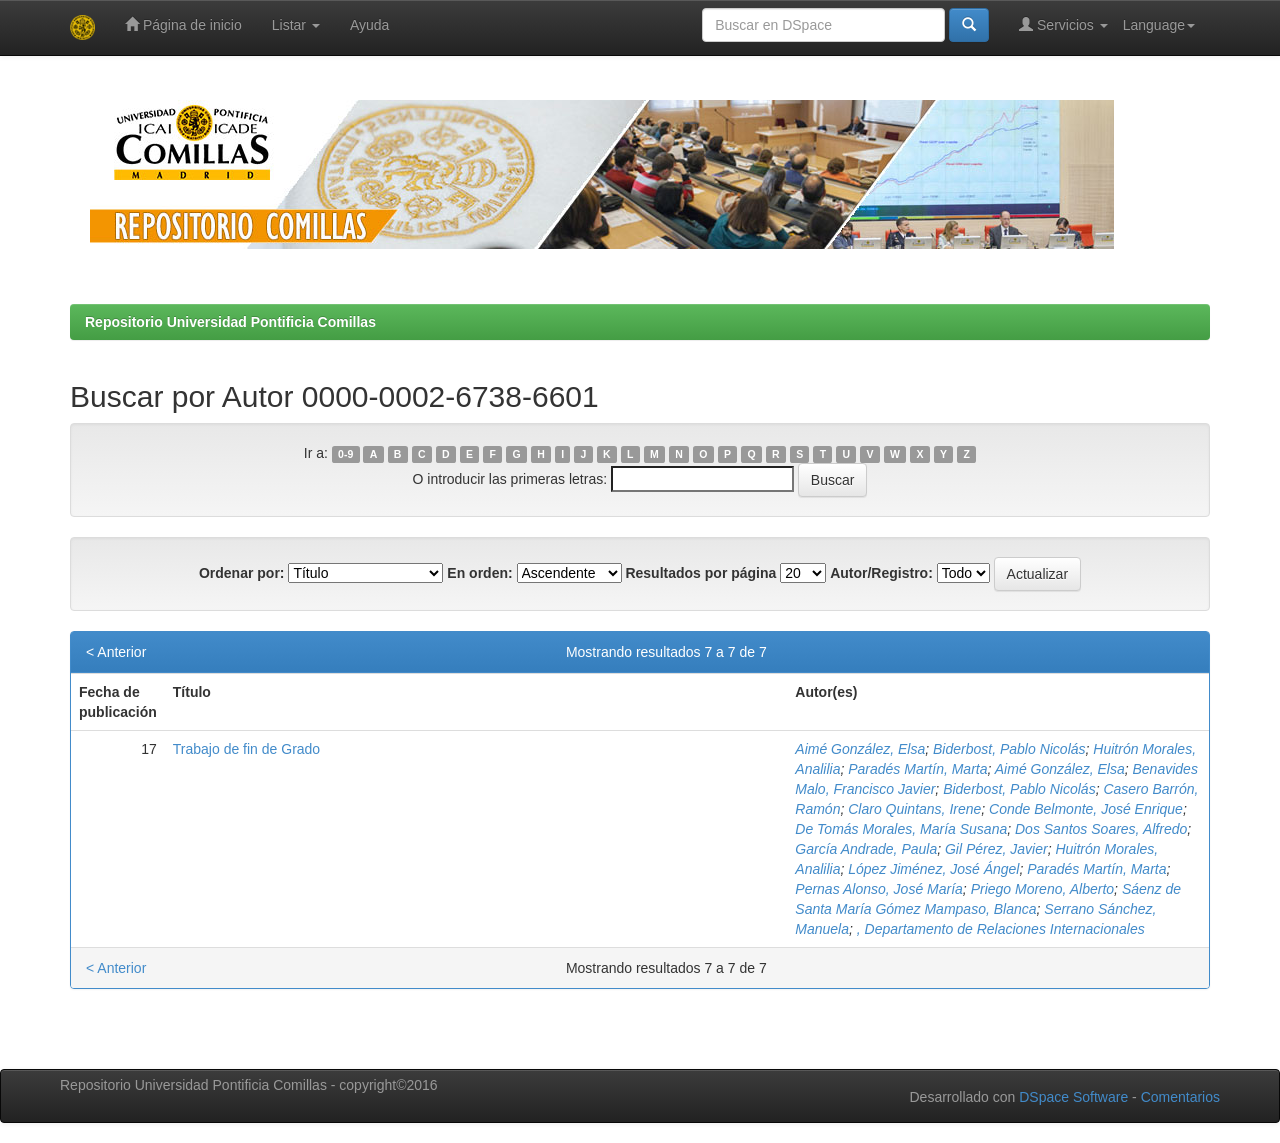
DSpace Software (1073, 1097)
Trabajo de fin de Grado (246, 749)
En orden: (479, 573)
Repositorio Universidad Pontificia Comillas (230, 322)
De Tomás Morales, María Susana (901, 829)
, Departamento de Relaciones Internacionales (1001, 929)
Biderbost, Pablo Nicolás (1009, 749)
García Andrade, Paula (866, 849)
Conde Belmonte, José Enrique (1086, 809)
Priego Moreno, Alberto (1042, 889)
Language (1159, 25)
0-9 (345, 454)
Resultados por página (700, 573)
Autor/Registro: (881, 573)
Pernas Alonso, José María (879, 889)
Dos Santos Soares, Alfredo (1101, 829)
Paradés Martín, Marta (917, 769)
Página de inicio (183, 24)
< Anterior (116, 652)
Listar (296, 25)
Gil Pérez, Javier (996, 849)
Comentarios (1180, 1097)
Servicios (1063, 24)
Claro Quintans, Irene (914, 809)
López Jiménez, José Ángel (933, 869)
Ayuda (369, 25)
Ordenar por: (242, 573)
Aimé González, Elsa (860, 749)
